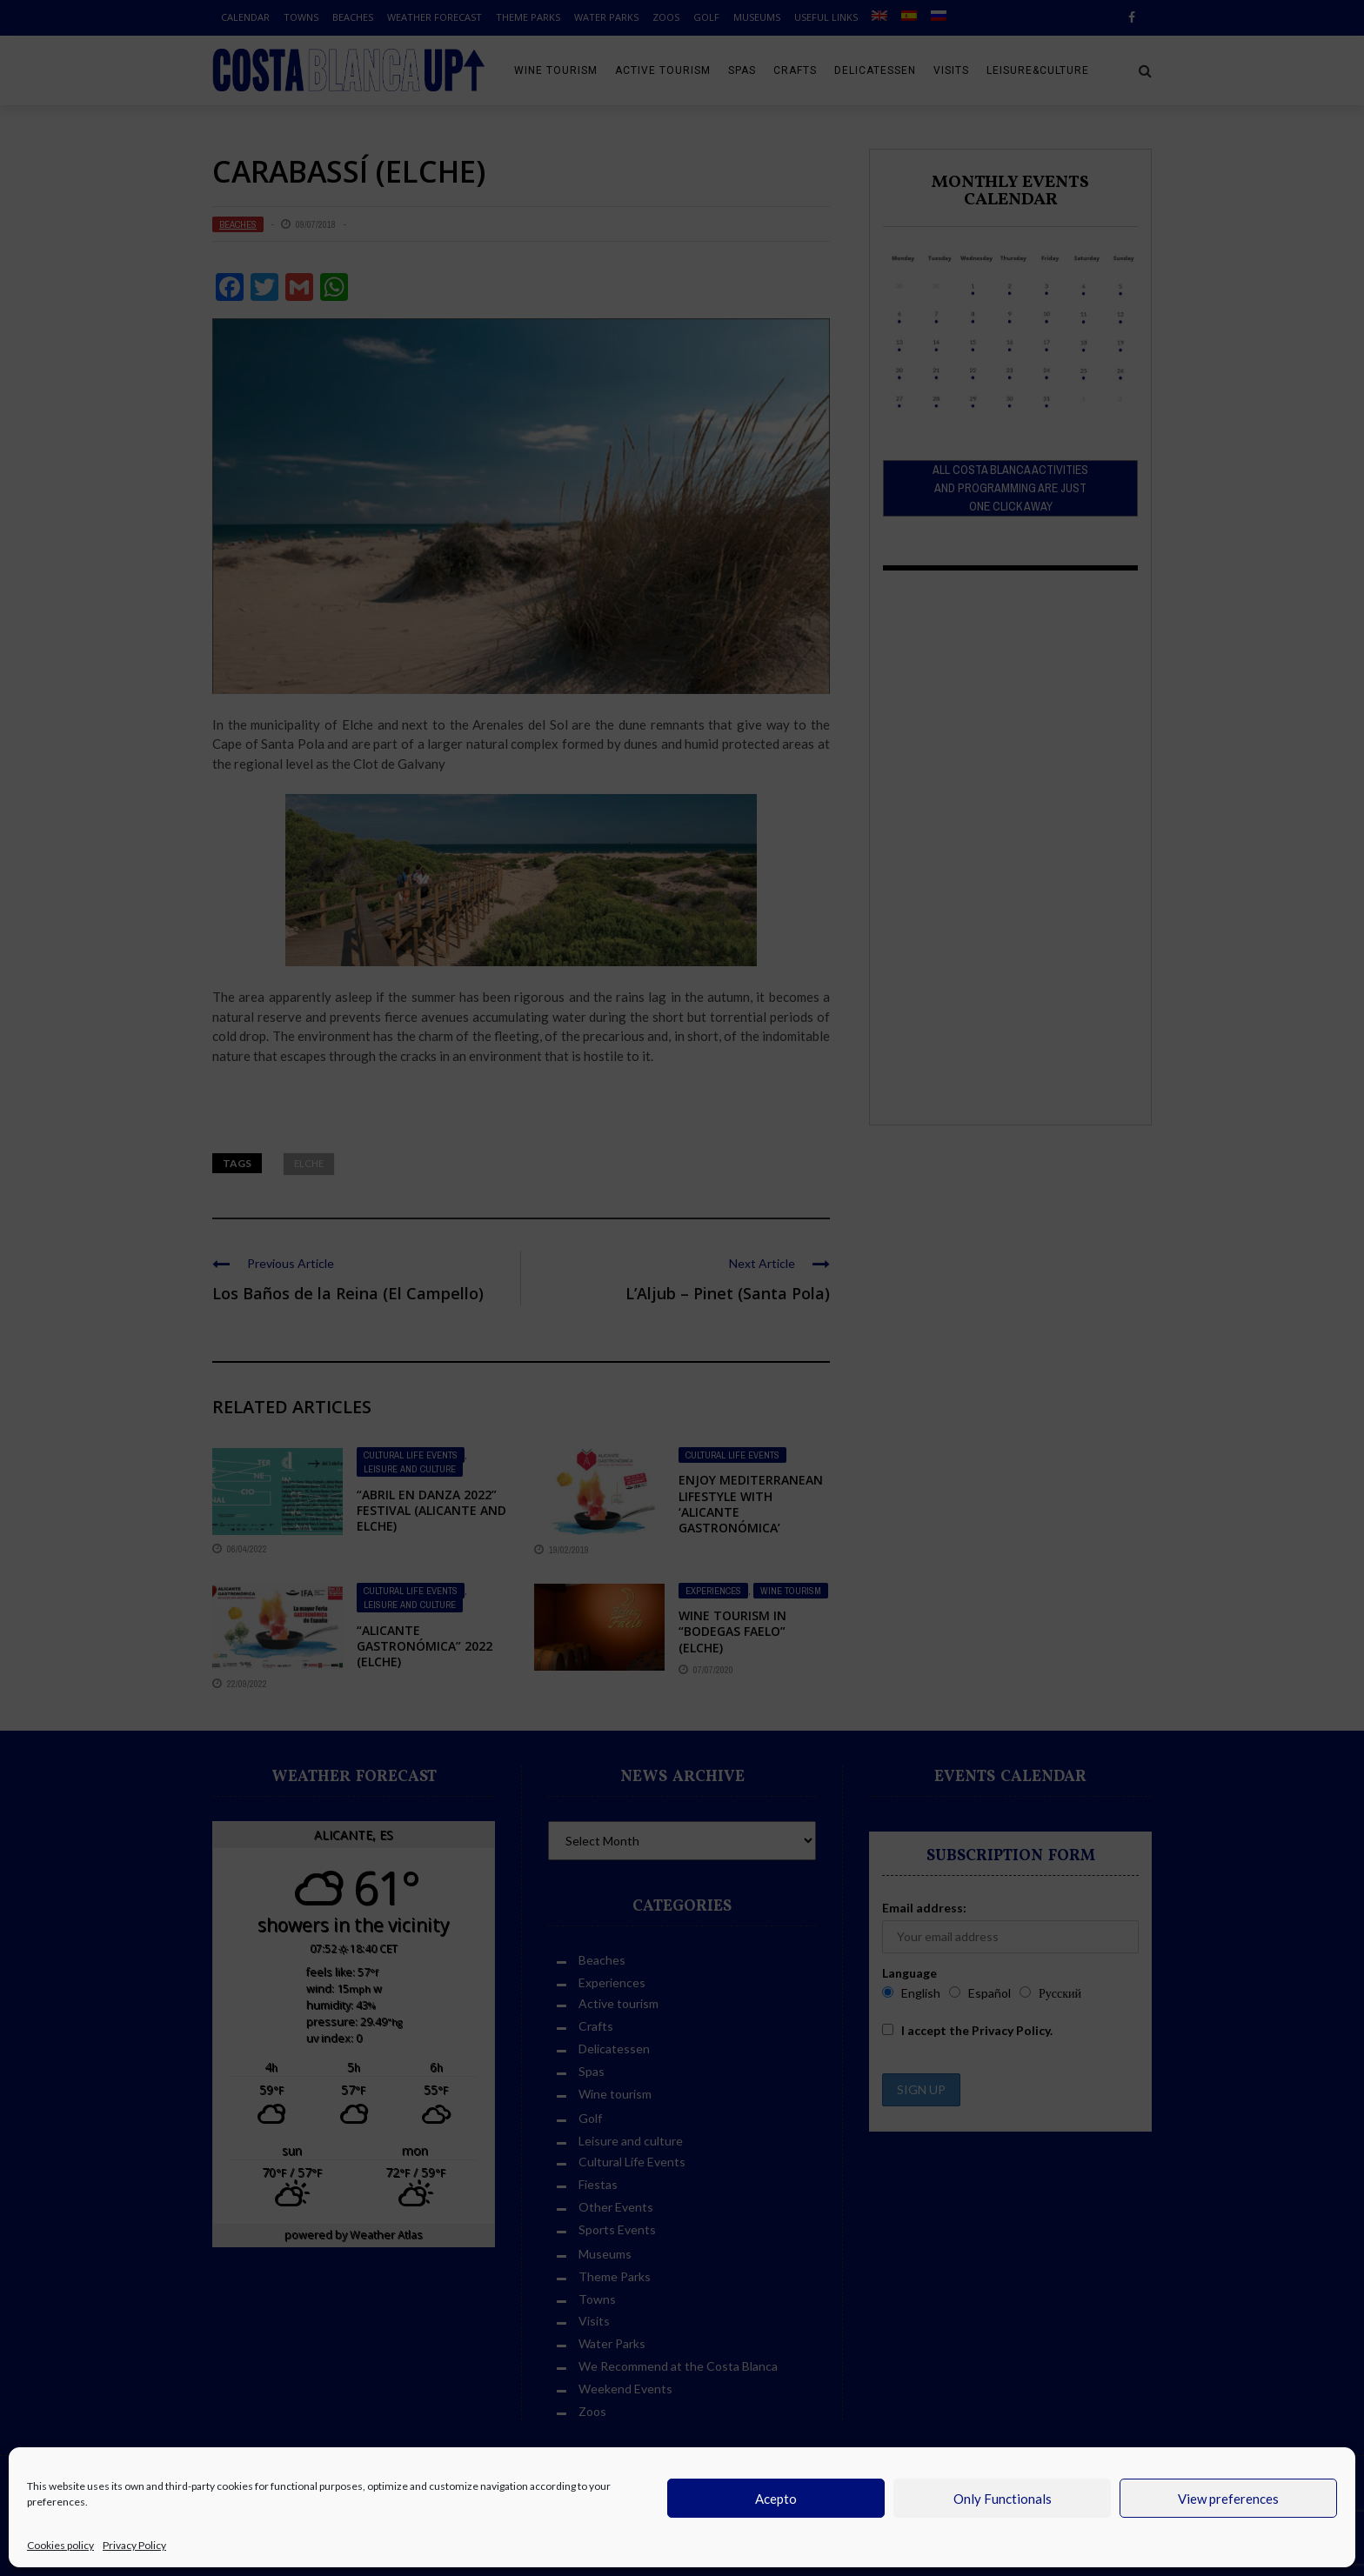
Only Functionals (1002, 2498)
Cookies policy (60, 2545)
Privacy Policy (134, 2545)
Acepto (776, 2498)
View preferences (1228, 2498)
